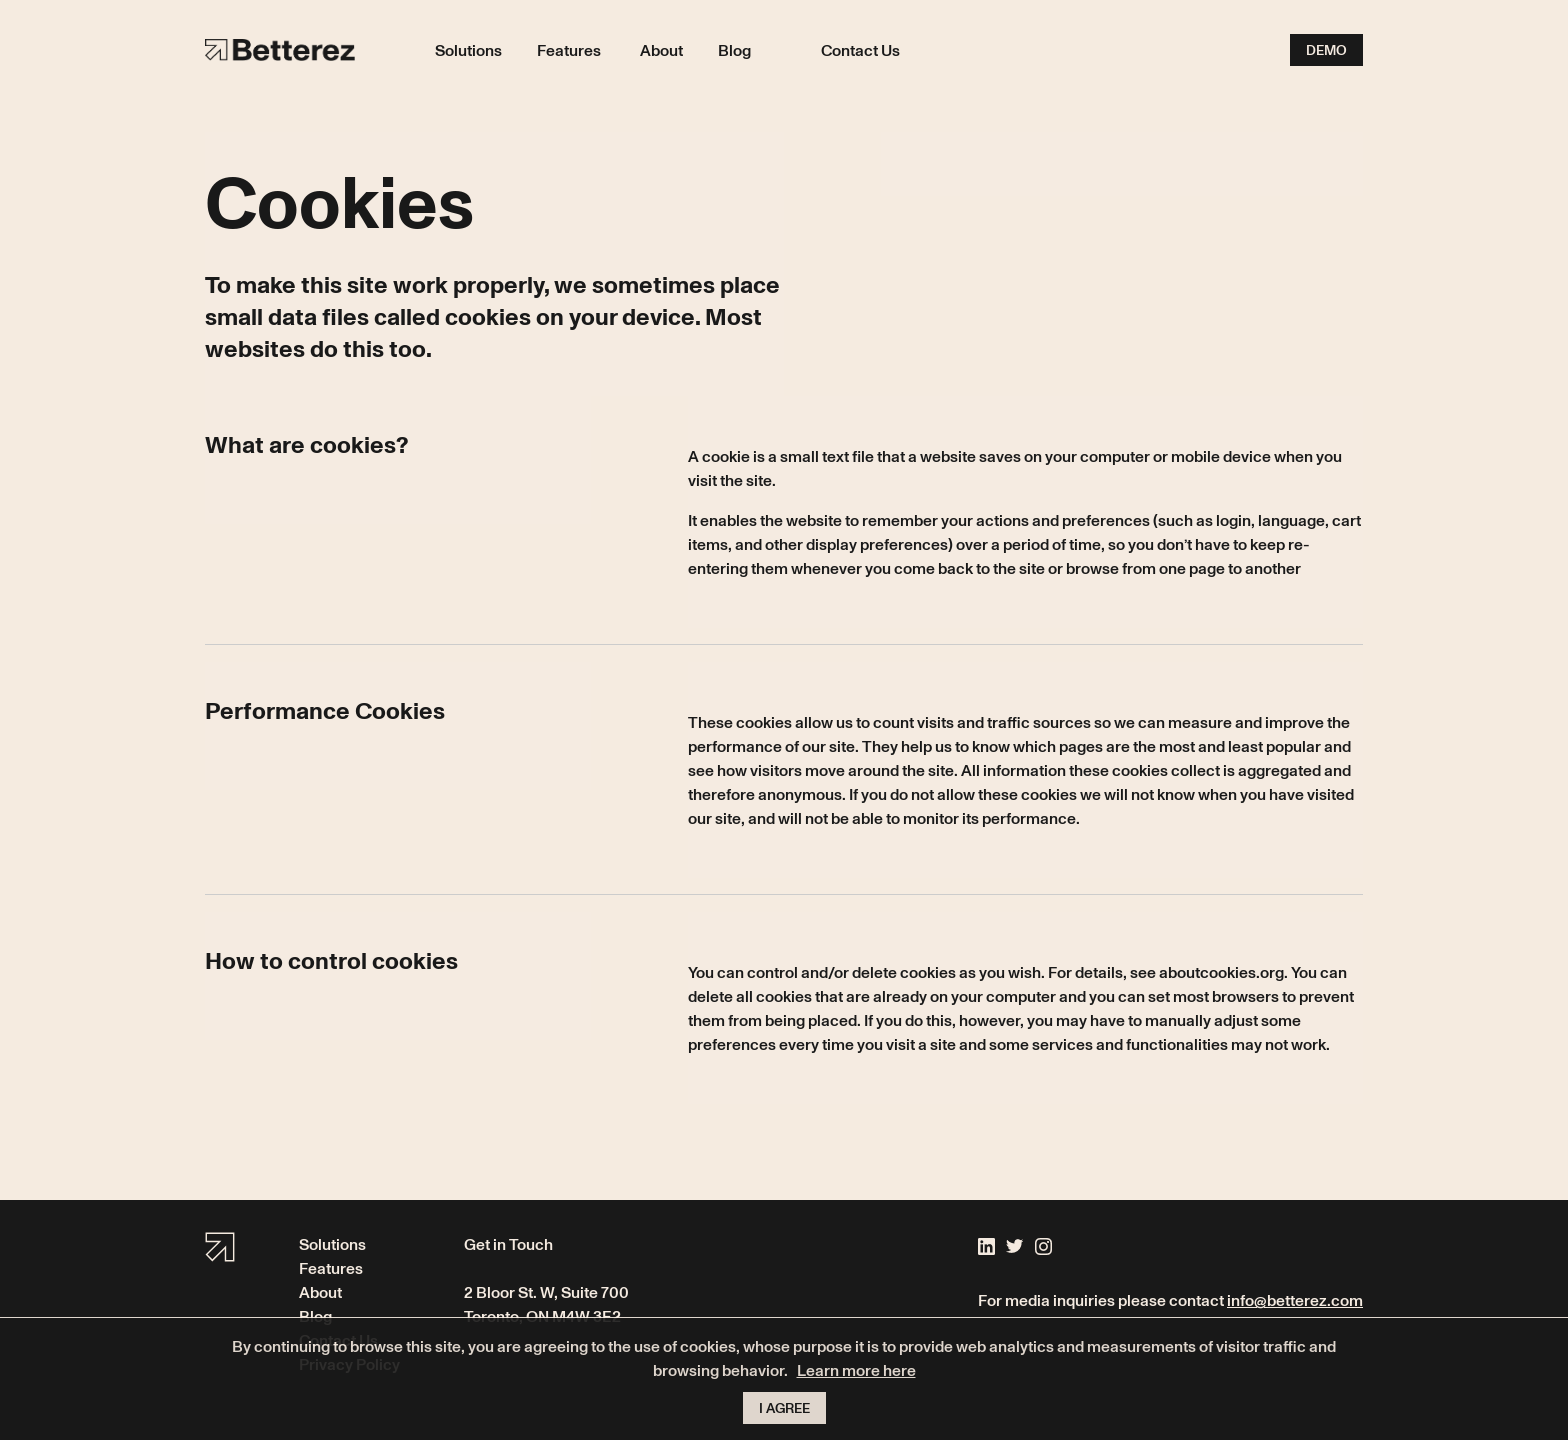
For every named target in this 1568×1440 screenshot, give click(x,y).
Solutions (468, 50)
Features (569, 50)
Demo (1326, 49)
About (661, 50)
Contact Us (860, 50)
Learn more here (856, 1370)
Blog (734, 50)
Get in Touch (508, 1244)
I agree (784, 1407)
